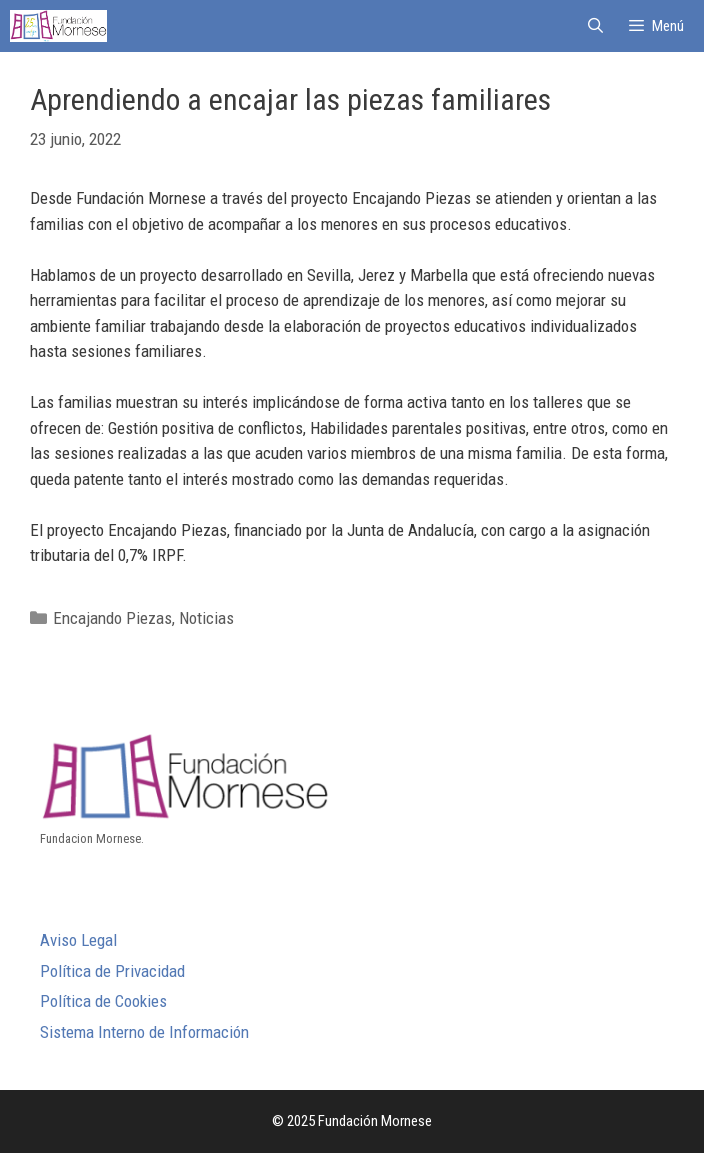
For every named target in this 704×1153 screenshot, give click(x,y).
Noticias (206, 618)
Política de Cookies (103, 1001)
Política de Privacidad (112, 971)
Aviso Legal (78, 940)
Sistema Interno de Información (144, 1032)
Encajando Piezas (112, 618)
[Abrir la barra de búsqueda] (594, 26)
